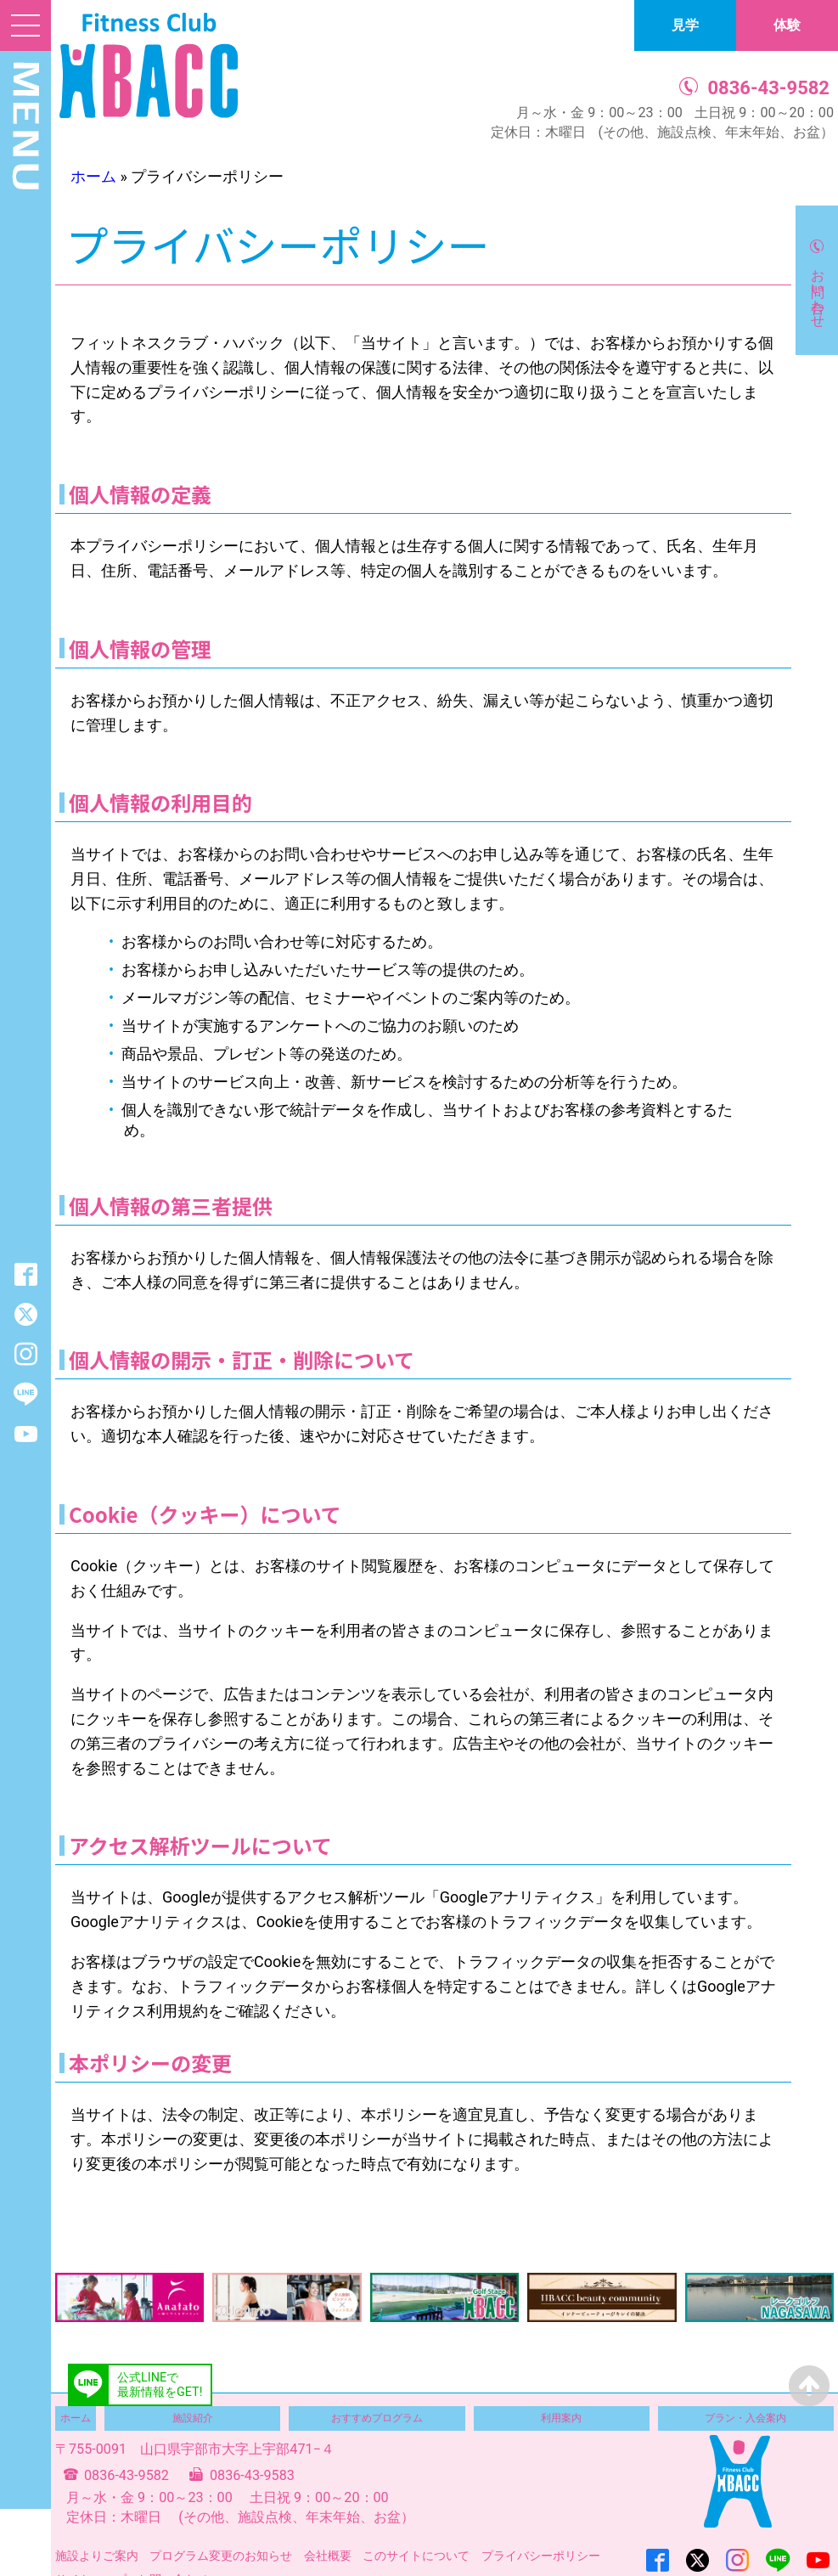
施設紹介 (192, 2418)
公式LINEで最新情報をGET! (159, 2384)
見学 (685, 25)
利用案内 (561, 2418)
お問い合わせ (818, 290)
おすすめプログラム (377, 2418)
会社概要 (328, 2555)
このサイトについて (416, 2555)
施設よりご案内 (96, 2555)
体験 (787, 25)
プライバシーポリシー (540, 2555)
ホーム (93, 176)
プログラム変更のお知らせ (220, 2555)
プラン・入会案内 (745, 2418)
